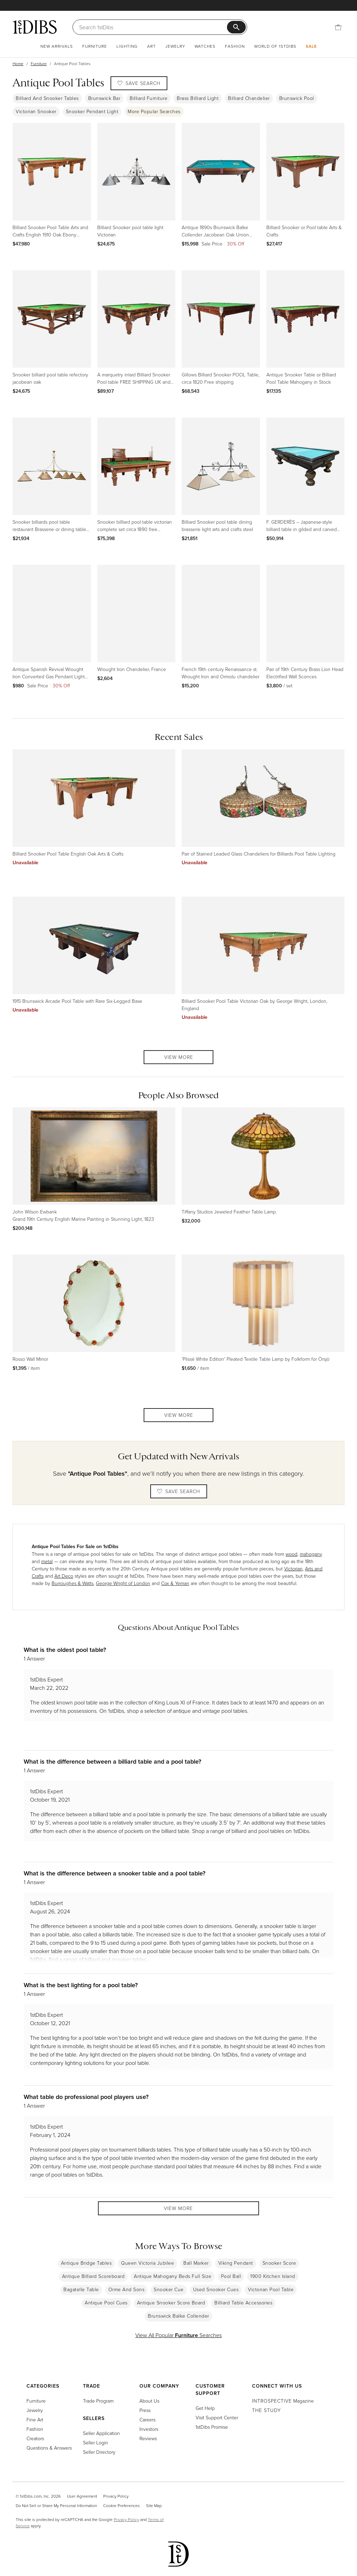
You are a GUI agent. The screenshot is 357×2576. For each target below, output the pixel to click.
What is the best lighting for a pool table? (81, 1985)
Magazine (283, 2400)
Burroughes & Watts (72, 1583)
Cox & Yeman (175, 1583)
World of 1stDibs (275, 46)
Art (151, 46)
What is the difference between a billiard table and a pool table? (112, 1761)
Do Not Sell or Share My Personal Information (56, 2505)
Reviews (148, 2438)
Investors (148, 2429)
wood (291, 1554)
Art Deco (63, 1575)
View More (178, 1057)
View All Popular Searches (178, 2337)
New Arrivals (56, 46)
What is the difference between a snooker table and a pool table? (114, 1873)
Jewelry (175, 46)
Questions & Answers (49, 2447)
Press (145, 2410)
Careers (147, 2419)
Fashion (235, 46)
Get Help (205, 2408)
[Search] (153, 27)
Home (18, 64)
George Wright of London (123, 1583)
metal (47, 1561)
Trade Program (98, 2400)
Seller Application (101, 2433)
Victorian (293, 1568)
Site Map (154, 2505)
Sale (311, 46)
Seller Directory (99, 2452)
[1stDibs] (35, 27)
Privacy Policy (116, 2496)
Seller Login (95, 2442)
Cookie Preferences (121, 2505)
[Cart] (338, 27)
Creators (35, 2438)
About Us (149, 2400)
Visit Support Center (217, 2417)
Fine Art (34, 2419)
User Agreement (82, 2496)
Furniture (94, 46)
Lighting (127, 46)
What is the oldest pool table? (65, 1649)
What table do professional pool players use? (86, 2096)
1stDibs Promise (212, 2426)
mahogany (311, 1554)
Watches (205, 46)
